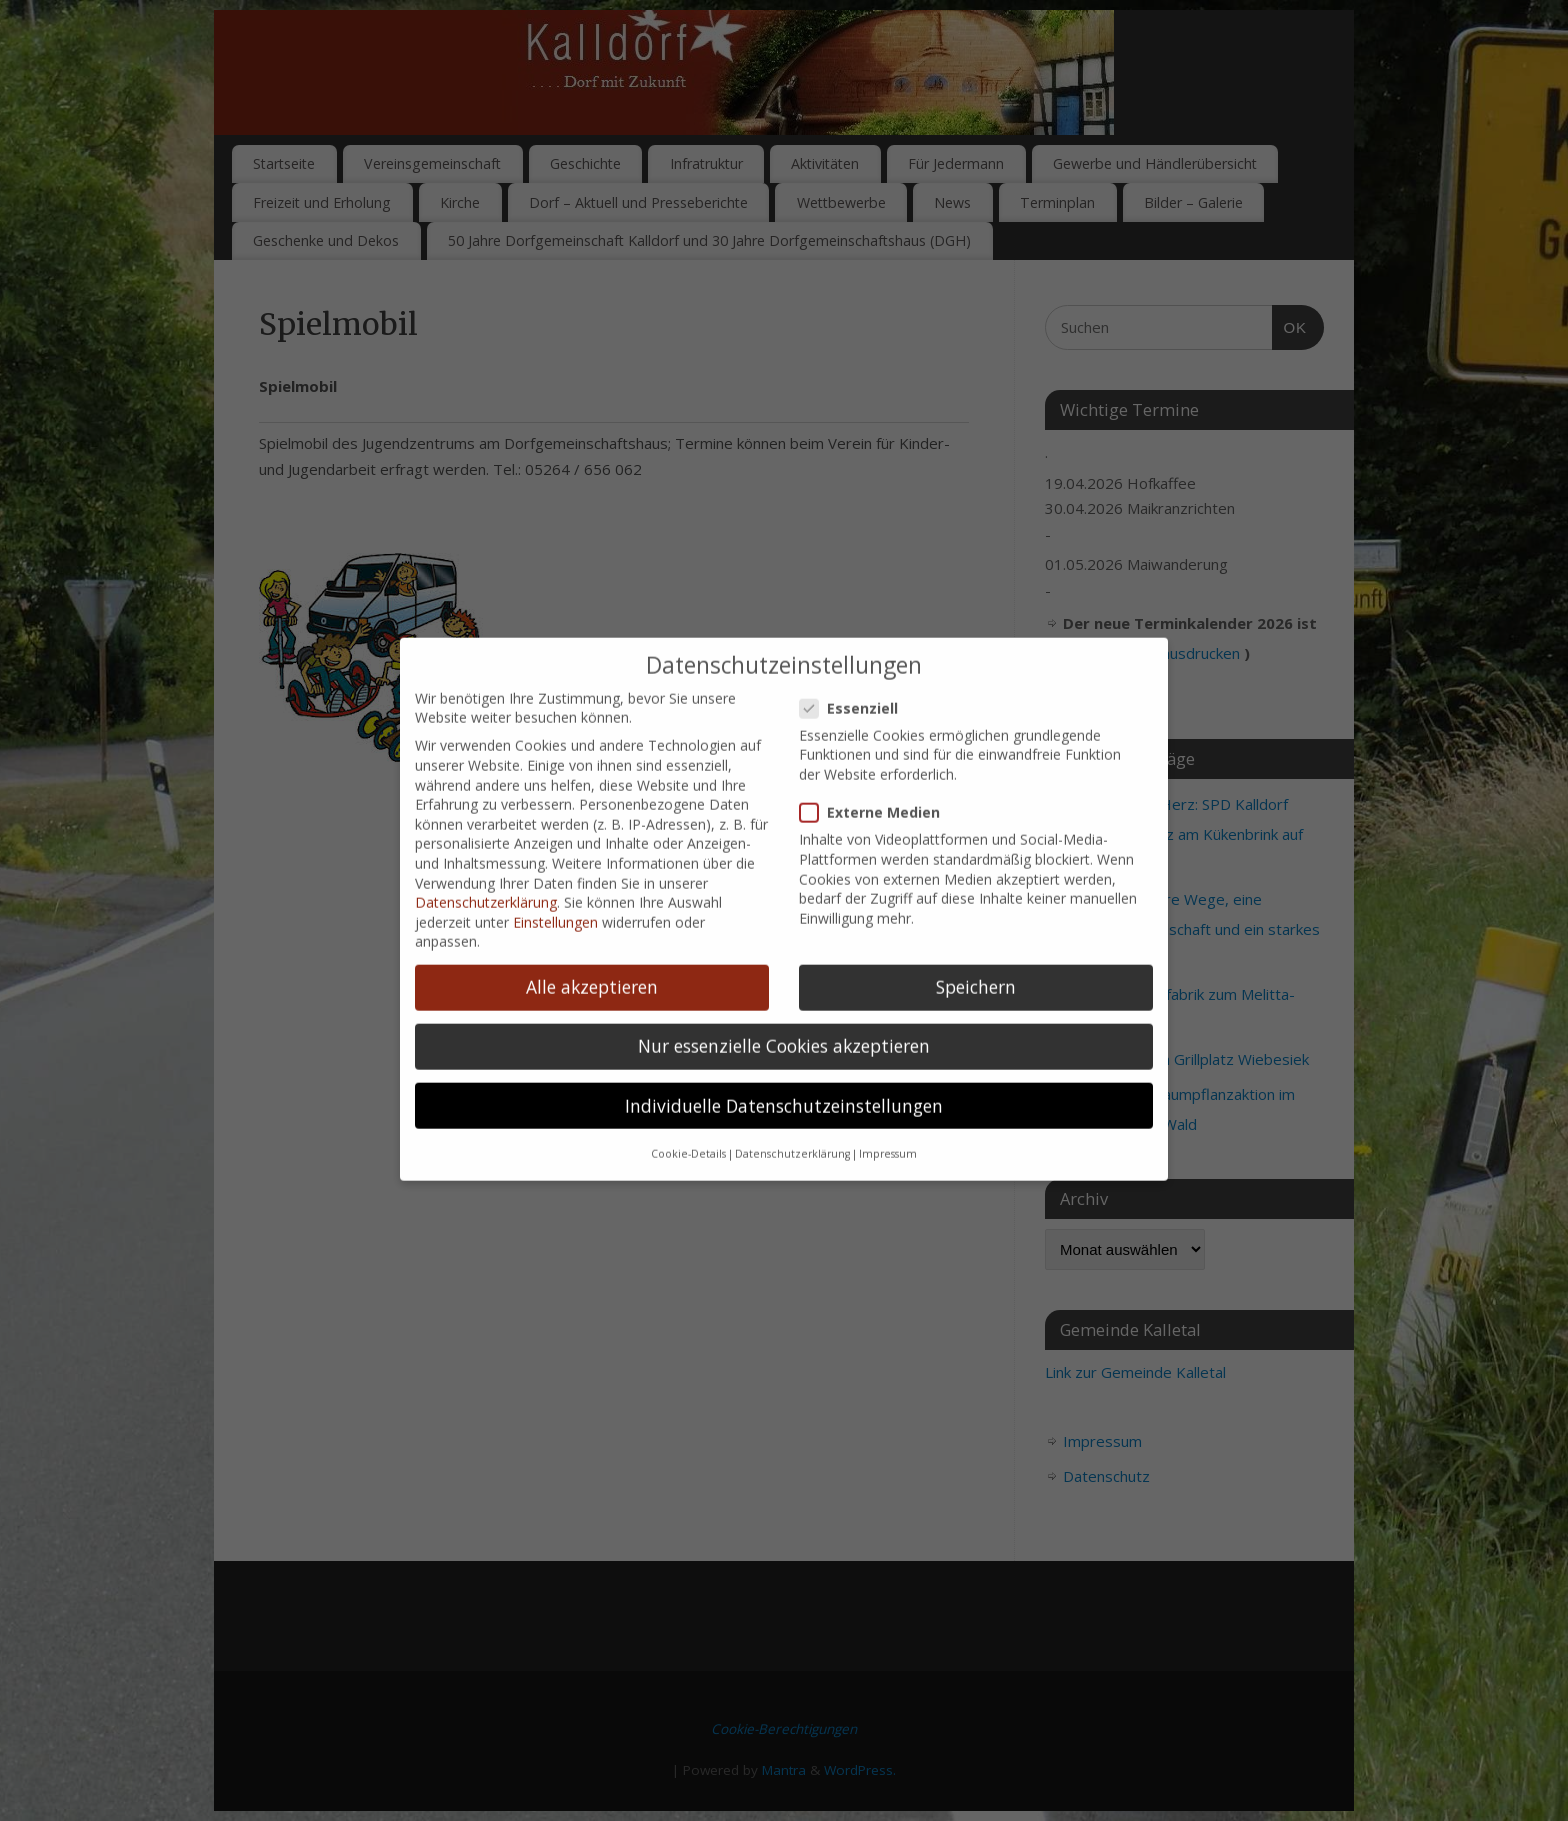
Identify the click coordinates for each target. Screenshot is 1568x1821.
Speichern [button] (976, 952)
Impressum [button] (888, 1119)
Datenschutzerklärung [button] (792, 1119)
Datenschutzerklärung (486, 867)
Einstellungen (555, 886)
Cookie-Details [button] (688, 1119)
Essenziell (857, 672)
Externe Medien (878, 777)
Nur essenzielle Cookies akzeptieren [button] (784, 1011)
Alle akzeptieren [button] (592, 952)
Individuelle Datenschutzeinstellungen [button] (784, 1070)
